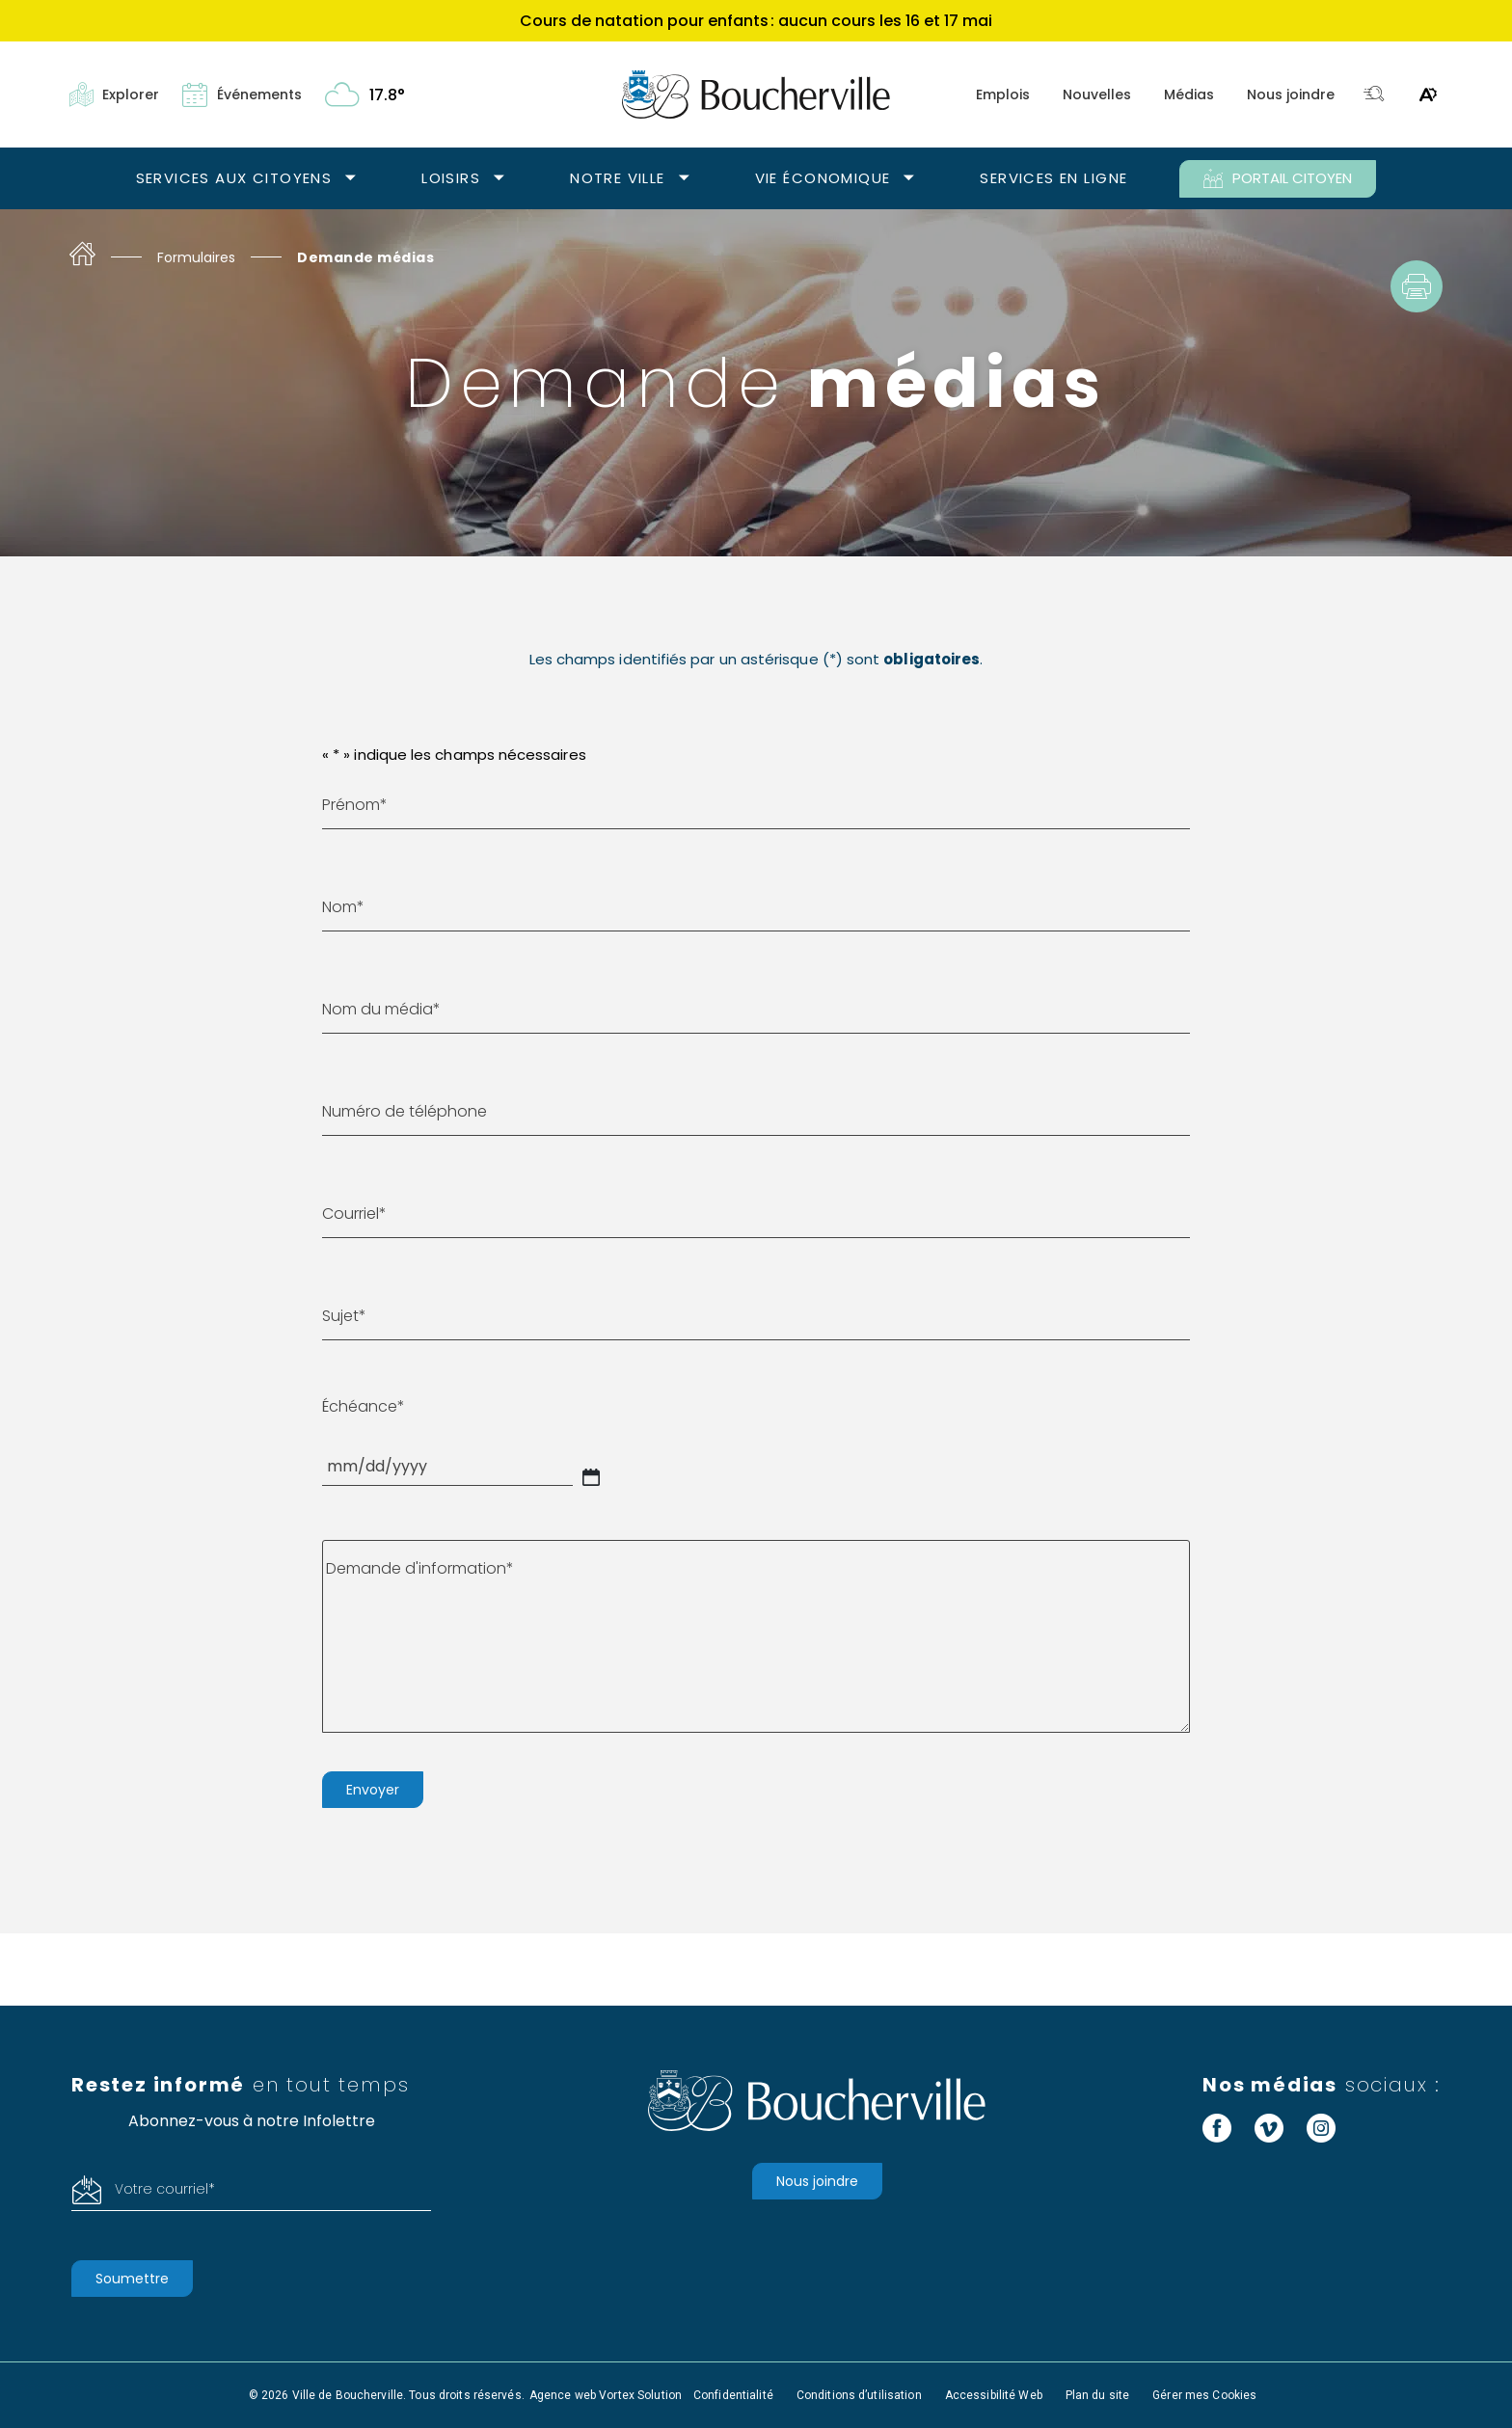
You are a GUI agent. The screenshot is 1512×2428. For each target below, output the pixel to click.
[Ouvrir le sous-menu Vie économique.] (909, 179)
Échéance (363, 1406)
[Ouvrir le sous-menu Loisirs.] (499, 179)
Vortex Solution (640, 2395)
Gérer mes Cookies (1204, 2395)
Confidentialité (733, 2395)
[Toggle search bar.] (1374, 95)
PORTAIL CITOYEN (1277, 178)
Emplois (1003, 94)
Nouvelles (1097, 94)
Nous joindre (1291, 94)
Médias (1189, 94)
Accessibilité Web (993, 2395)
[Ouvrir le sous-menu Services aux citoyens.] (350, 179)
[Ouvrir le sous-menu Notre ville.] (684, 179)
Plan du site (1097, 2395)
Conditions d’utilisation (859, 2395)
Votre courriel (165, 2189)
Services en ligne (1053, 178)
